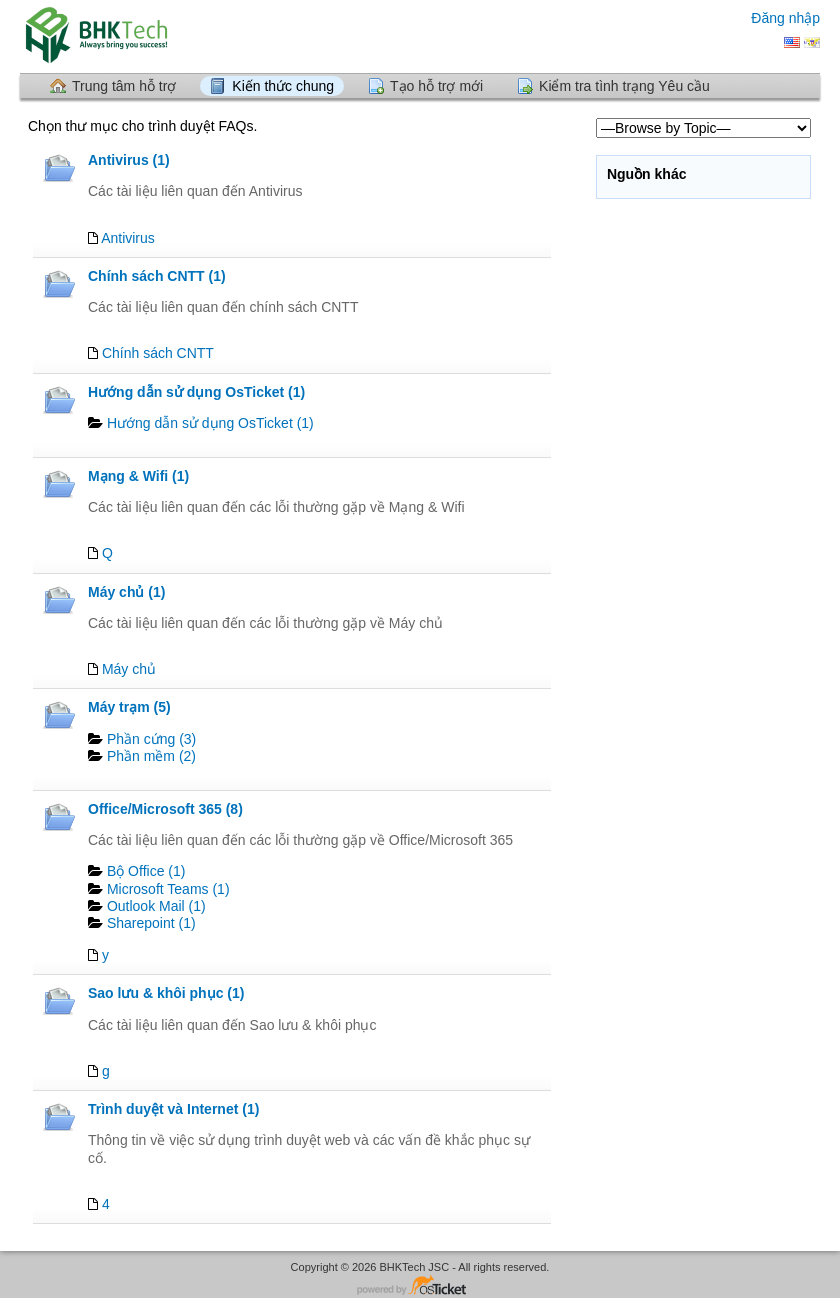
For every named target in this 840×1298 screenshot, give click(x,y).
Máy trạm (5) (129, 707)
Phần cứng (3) (151, 739)
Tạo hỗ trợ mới (436, 86)
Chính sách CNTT (158, 353)
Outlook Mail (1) (156, 906)
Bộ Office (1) (146, 871)
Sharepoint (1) (151, 923)
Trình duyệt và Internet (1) (173, 1109)
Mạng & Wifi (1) (138, 476)
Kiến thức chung (283, 86)
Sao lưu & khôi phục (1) (166, 993)
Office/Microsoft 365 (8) (165, 809)
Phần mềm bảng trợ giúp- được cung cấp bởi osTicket (420, 1286)
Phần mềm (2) (151, 756)
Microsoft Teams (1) (168, 889)
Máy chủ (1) (126, 592)
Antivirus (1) (129, 160)
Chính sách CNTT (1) (157, 276)
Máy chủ (129, 669)
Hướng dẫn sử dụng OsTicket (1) (196, 392)
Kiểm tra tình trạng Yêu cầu (624, 86)
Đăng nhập (785, 18)
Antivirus (128, 238)
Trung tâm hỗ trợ (124, 86)
